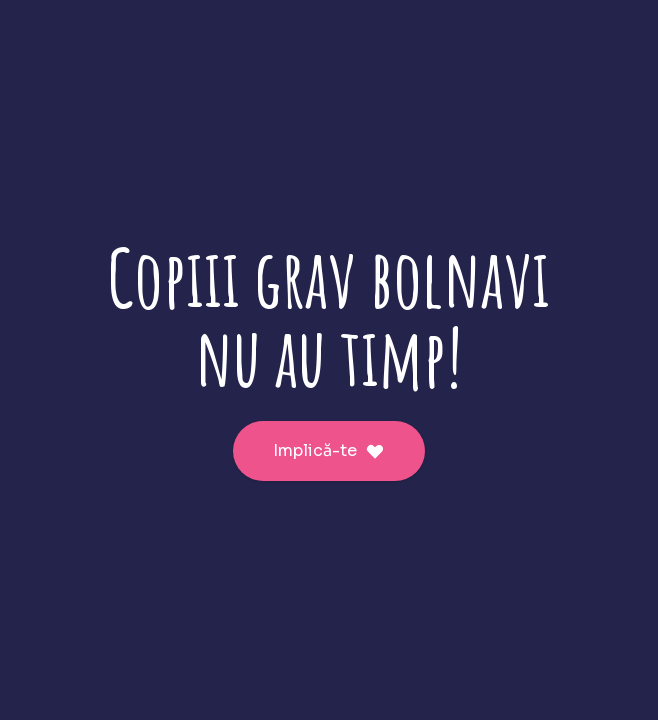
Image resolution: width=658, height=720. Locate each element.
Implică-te (329, 450)
